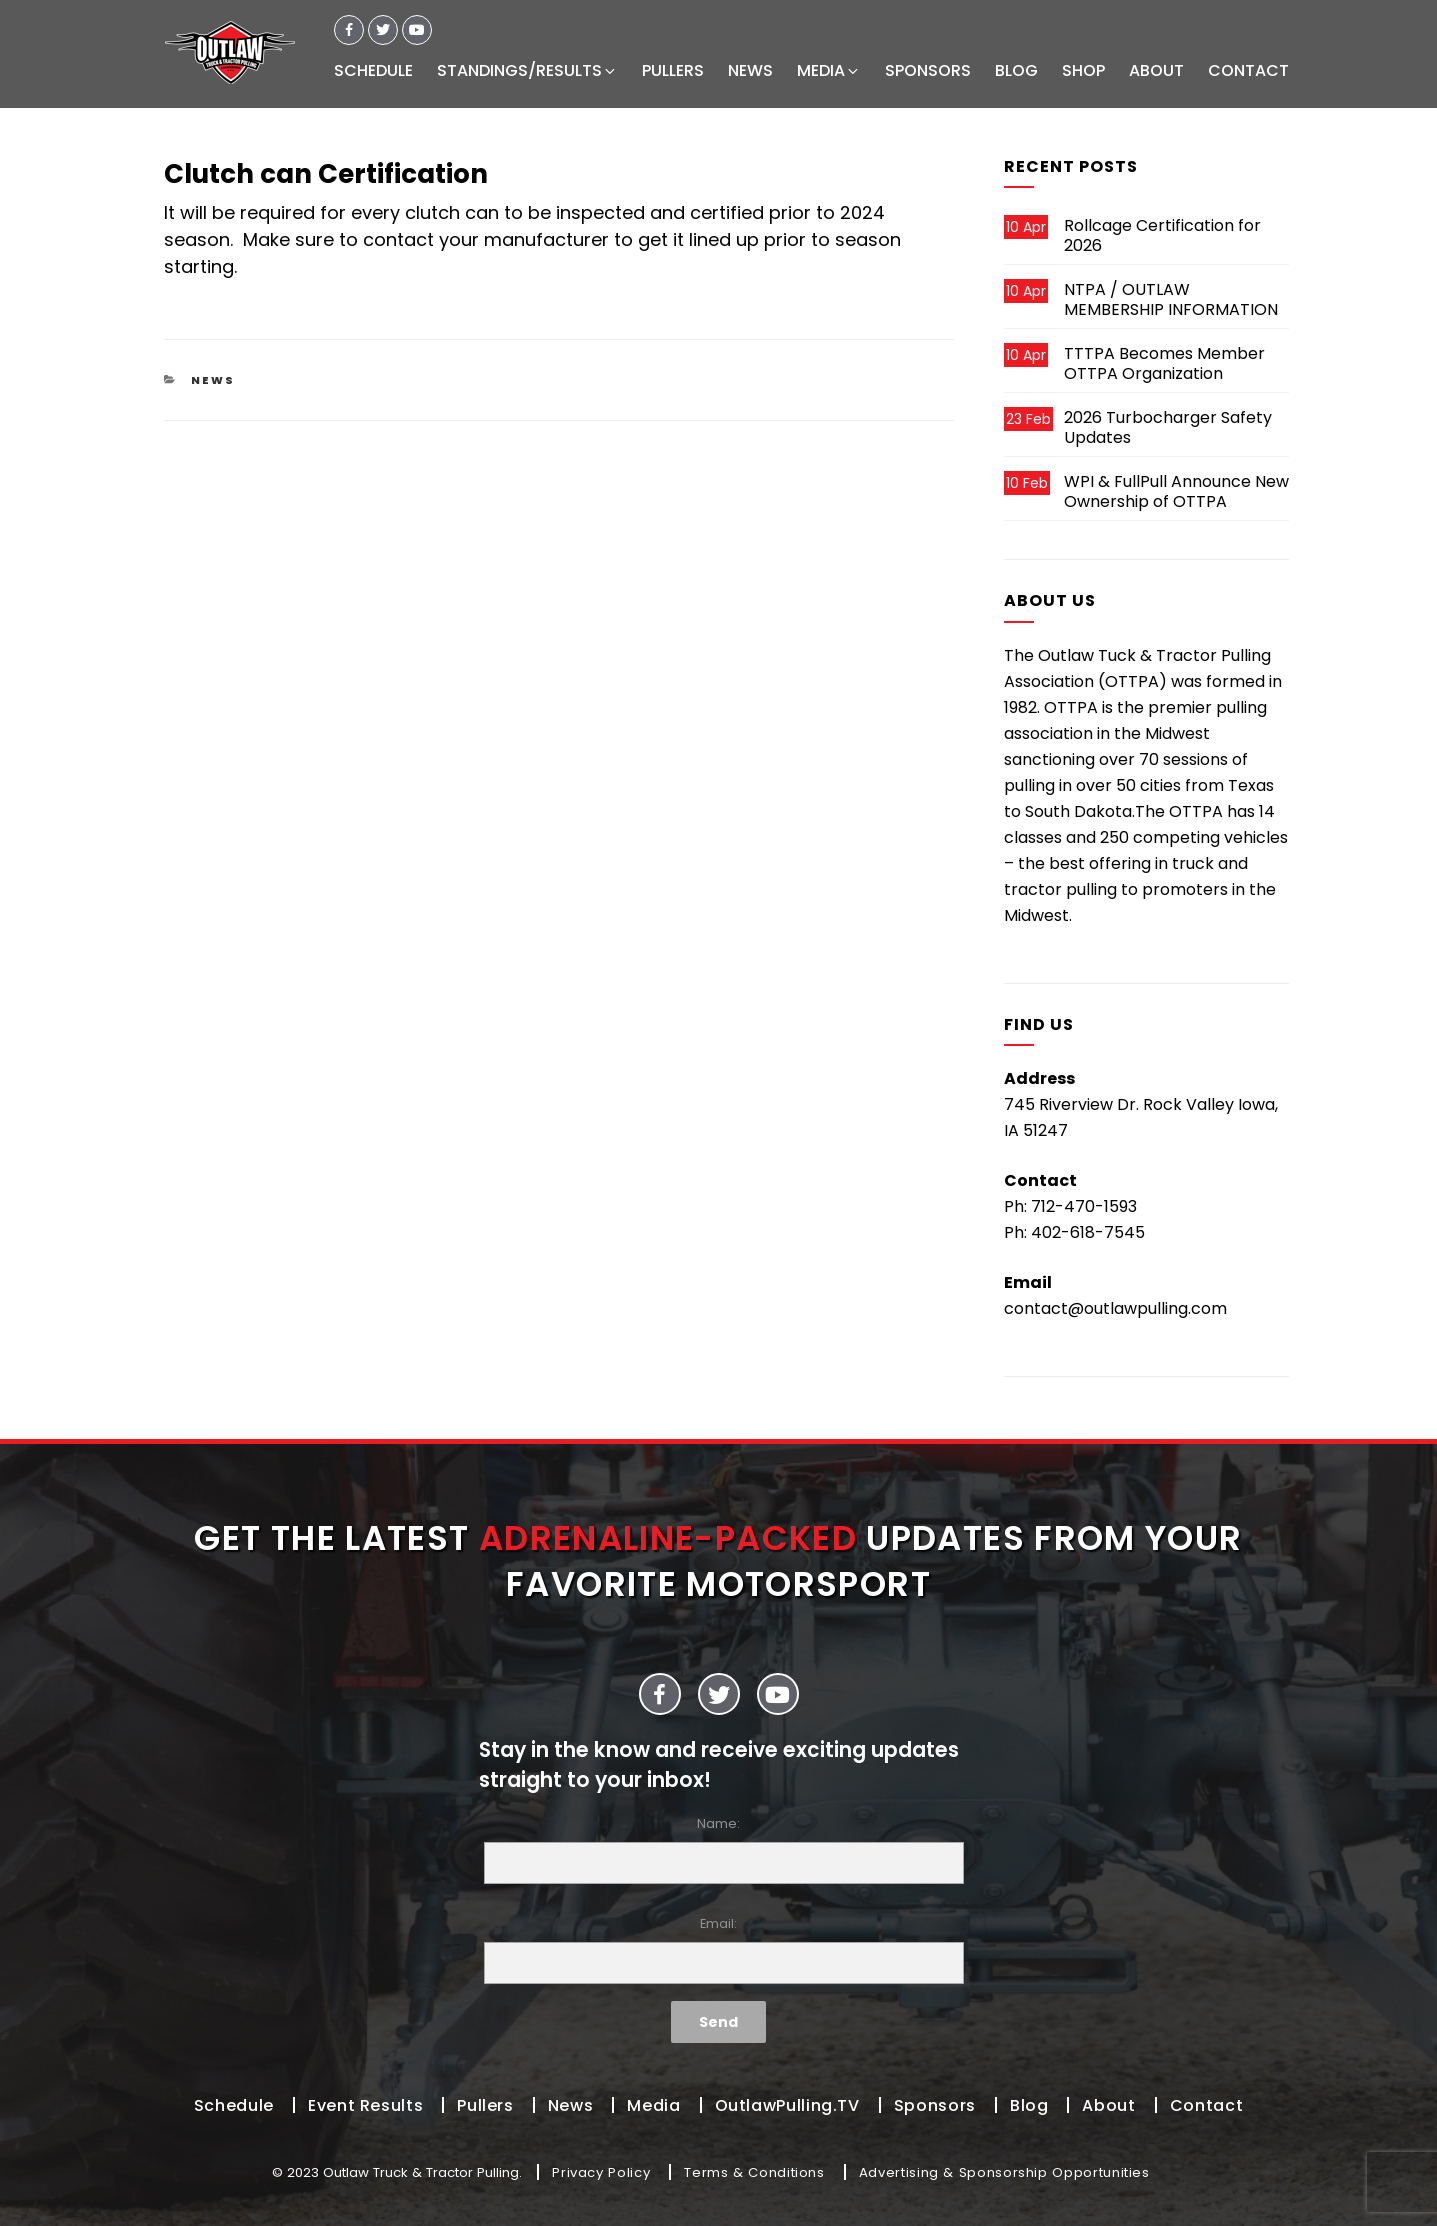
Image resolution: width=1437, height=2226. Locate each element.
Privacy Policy (601, 2172)
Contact (1206, 2105)
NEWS (750, 70)
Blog (1029, 2105)
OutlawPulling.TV (787, 2105)
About (1108, 2105)
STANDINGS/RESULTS (527, 70)
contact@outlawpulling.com (1115, 1308)
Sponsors (935, 2105)
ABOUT (1156, 70)
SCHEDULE (373, 70)
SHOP (1083, 70)
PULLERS (673, 70)
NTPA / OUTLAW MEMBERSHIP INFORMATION (1171, 299)
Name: (719, 1849)
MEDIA (829, 70)
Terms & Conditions (754, 2172)
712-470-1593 (1084, 1206)
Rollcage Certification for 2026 (1162, 235)
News (213, 380)
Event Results (365, 2105)
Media (653, 2105)
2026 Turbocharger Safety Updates (1168, 427)
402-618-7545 (1088, 1232)
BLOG (1016, 70)
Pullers (485, 2105)
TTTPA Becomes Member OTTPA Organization (1164, 363)
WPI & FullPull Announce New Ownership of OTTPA (1176, 491)
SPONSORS (928, 70)
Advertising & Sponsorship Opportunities (1004, 2172)
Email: (719, 1949)
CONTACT (1248, 70)
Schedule (234, 2105)
